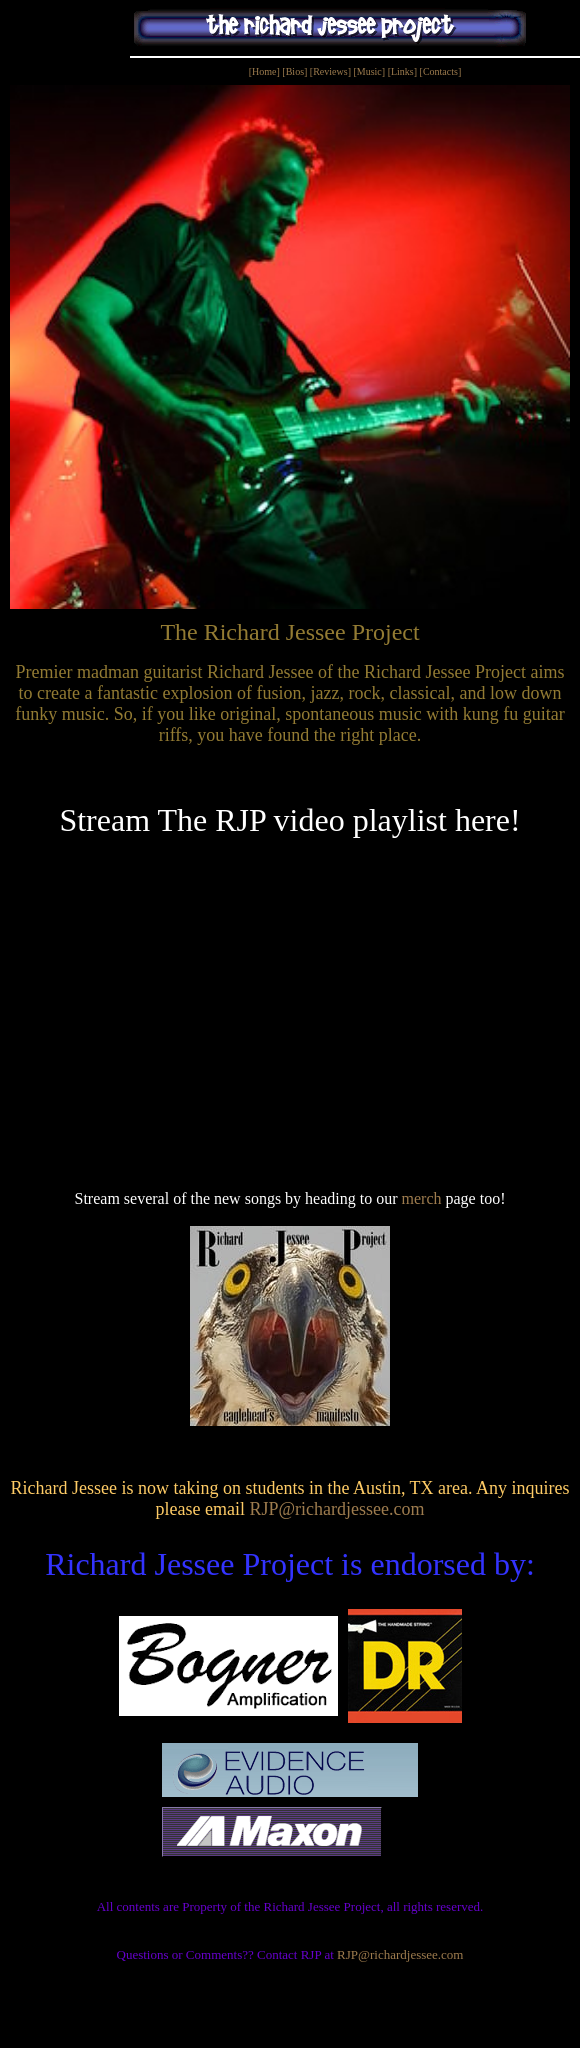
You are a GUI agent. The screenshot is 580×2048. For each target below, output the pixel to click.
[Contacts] (441, 71)
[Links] (402, 71)
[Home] (264, 71)
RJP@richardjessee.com (336, 1509)
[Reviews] (332, 71)
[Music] (369, 71)
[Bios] (294, 71)
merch (422, 1198)
